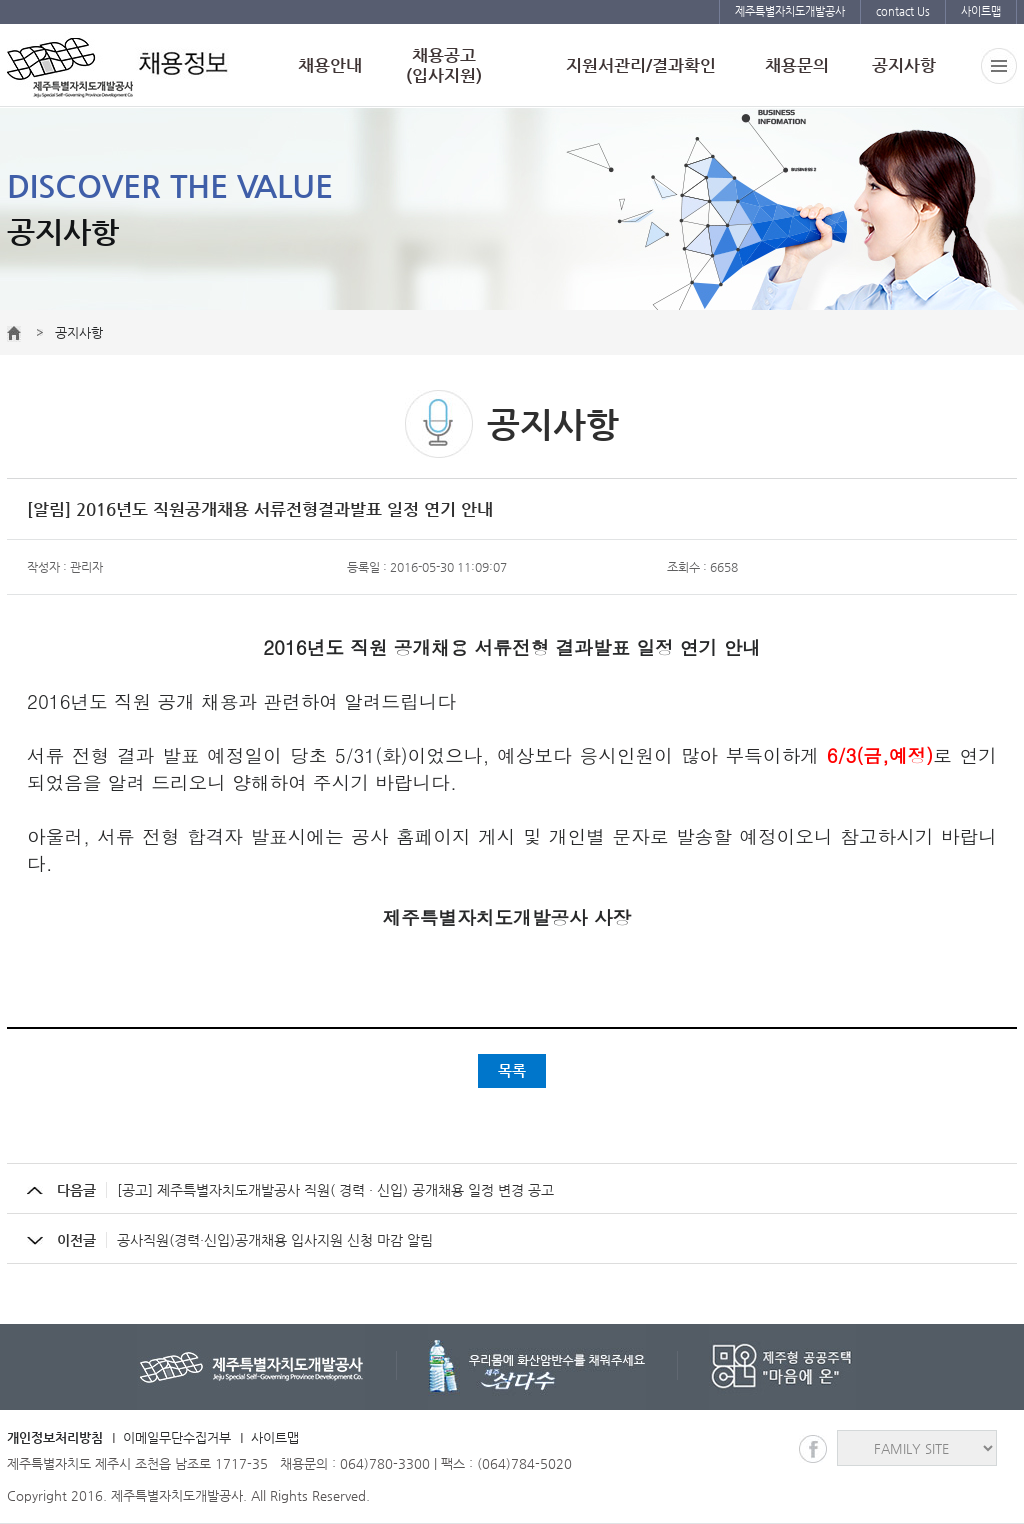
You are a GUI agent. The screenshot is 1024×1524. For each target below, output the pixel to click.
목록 (512, 1070)
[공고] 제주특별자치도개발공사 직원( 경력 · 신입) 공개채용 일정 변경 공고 (305, 1190)
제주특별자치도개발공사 (790, 11)
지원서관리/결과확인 (641, 65)
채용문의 (797, 65)
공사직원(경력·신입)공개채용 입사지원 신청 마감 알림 (245, 1240)
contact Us (903, 11)
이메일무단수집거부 (177, 1437)
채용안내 (330, 65)
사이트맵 (981, 11)
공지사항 (904, 65)
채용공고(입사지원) (444, 65)
